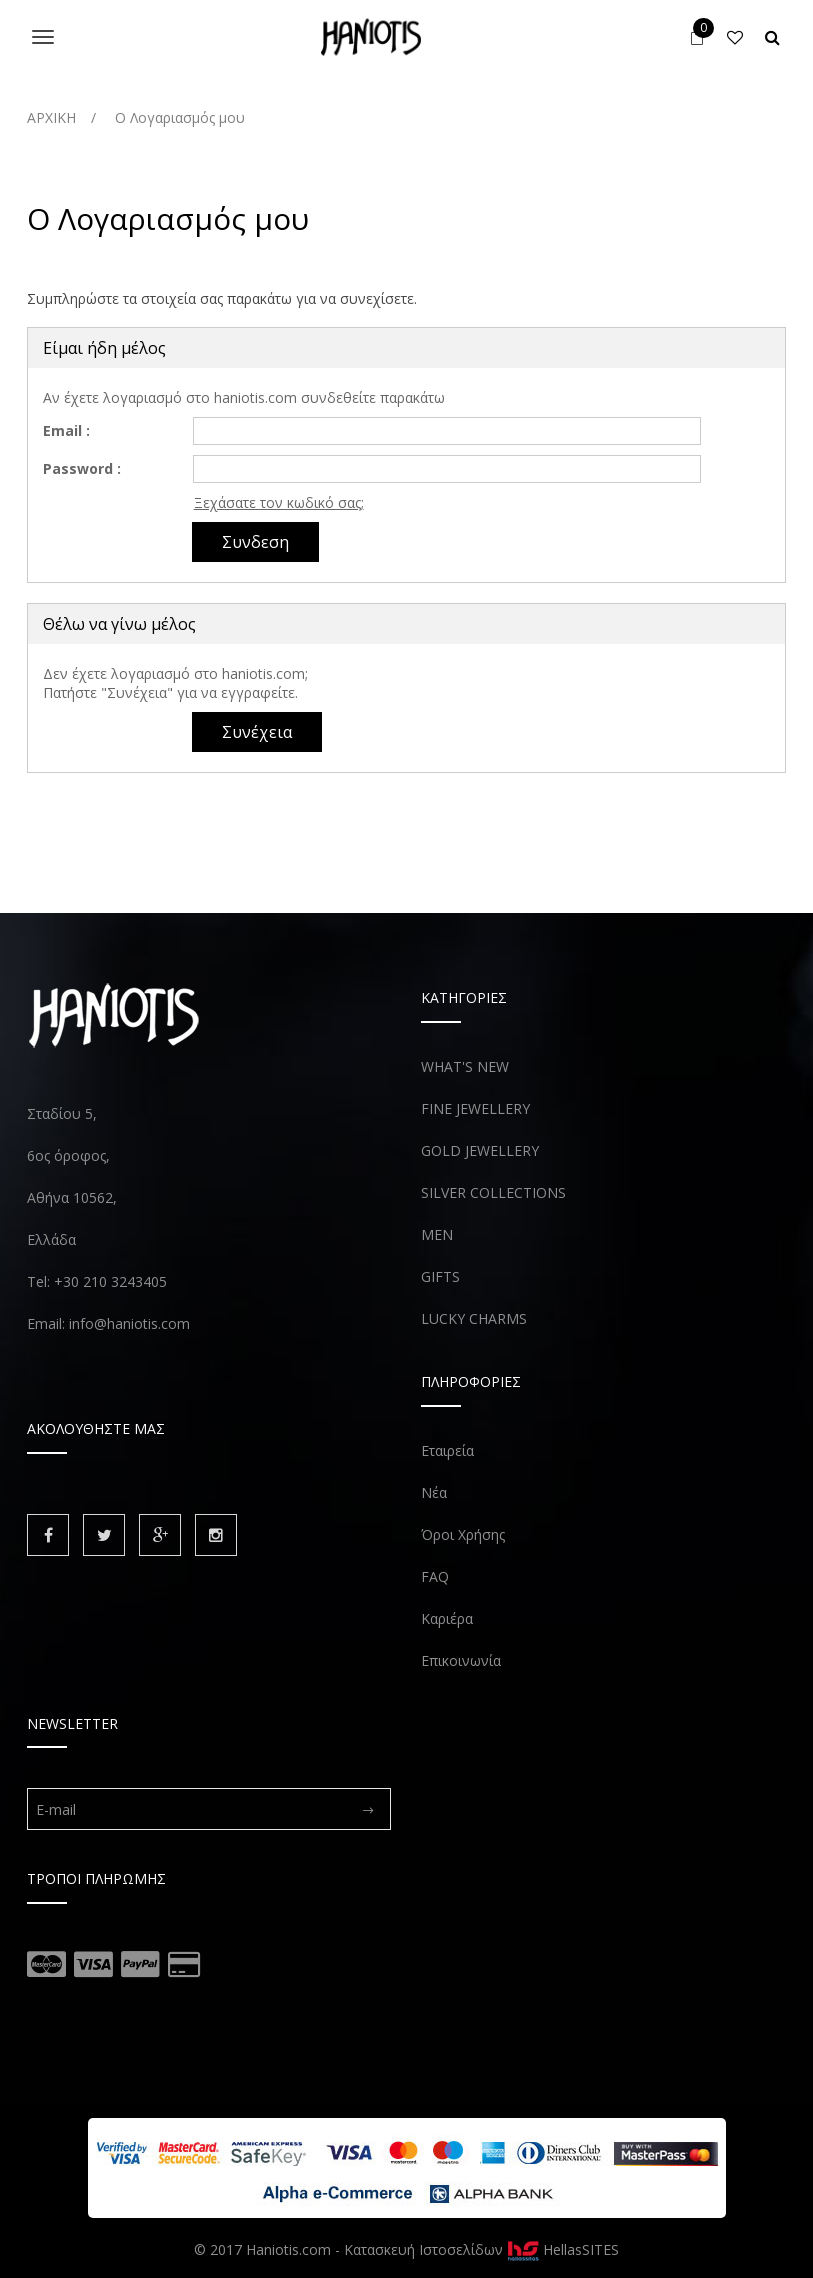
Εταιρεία (447, 1450)
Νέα (434, 1492)
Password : (82, 468)
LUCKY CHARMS (474, 1318)
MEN (437, 1234)
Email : (66, 430)
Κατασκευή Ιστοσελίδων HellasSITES (481, 2249)
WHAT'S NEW (465, 1066)
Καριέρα (447, 1618)
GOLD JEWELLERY (480, 1150)
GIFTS (440, 1276)
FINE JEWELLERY (475, 1108)
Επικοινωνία (461, 1660)
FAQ (435, 1576)
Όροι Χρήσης (463, 1534)
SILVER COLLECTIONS (493, 1192)
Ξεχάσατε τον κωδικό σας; (279, 502)
